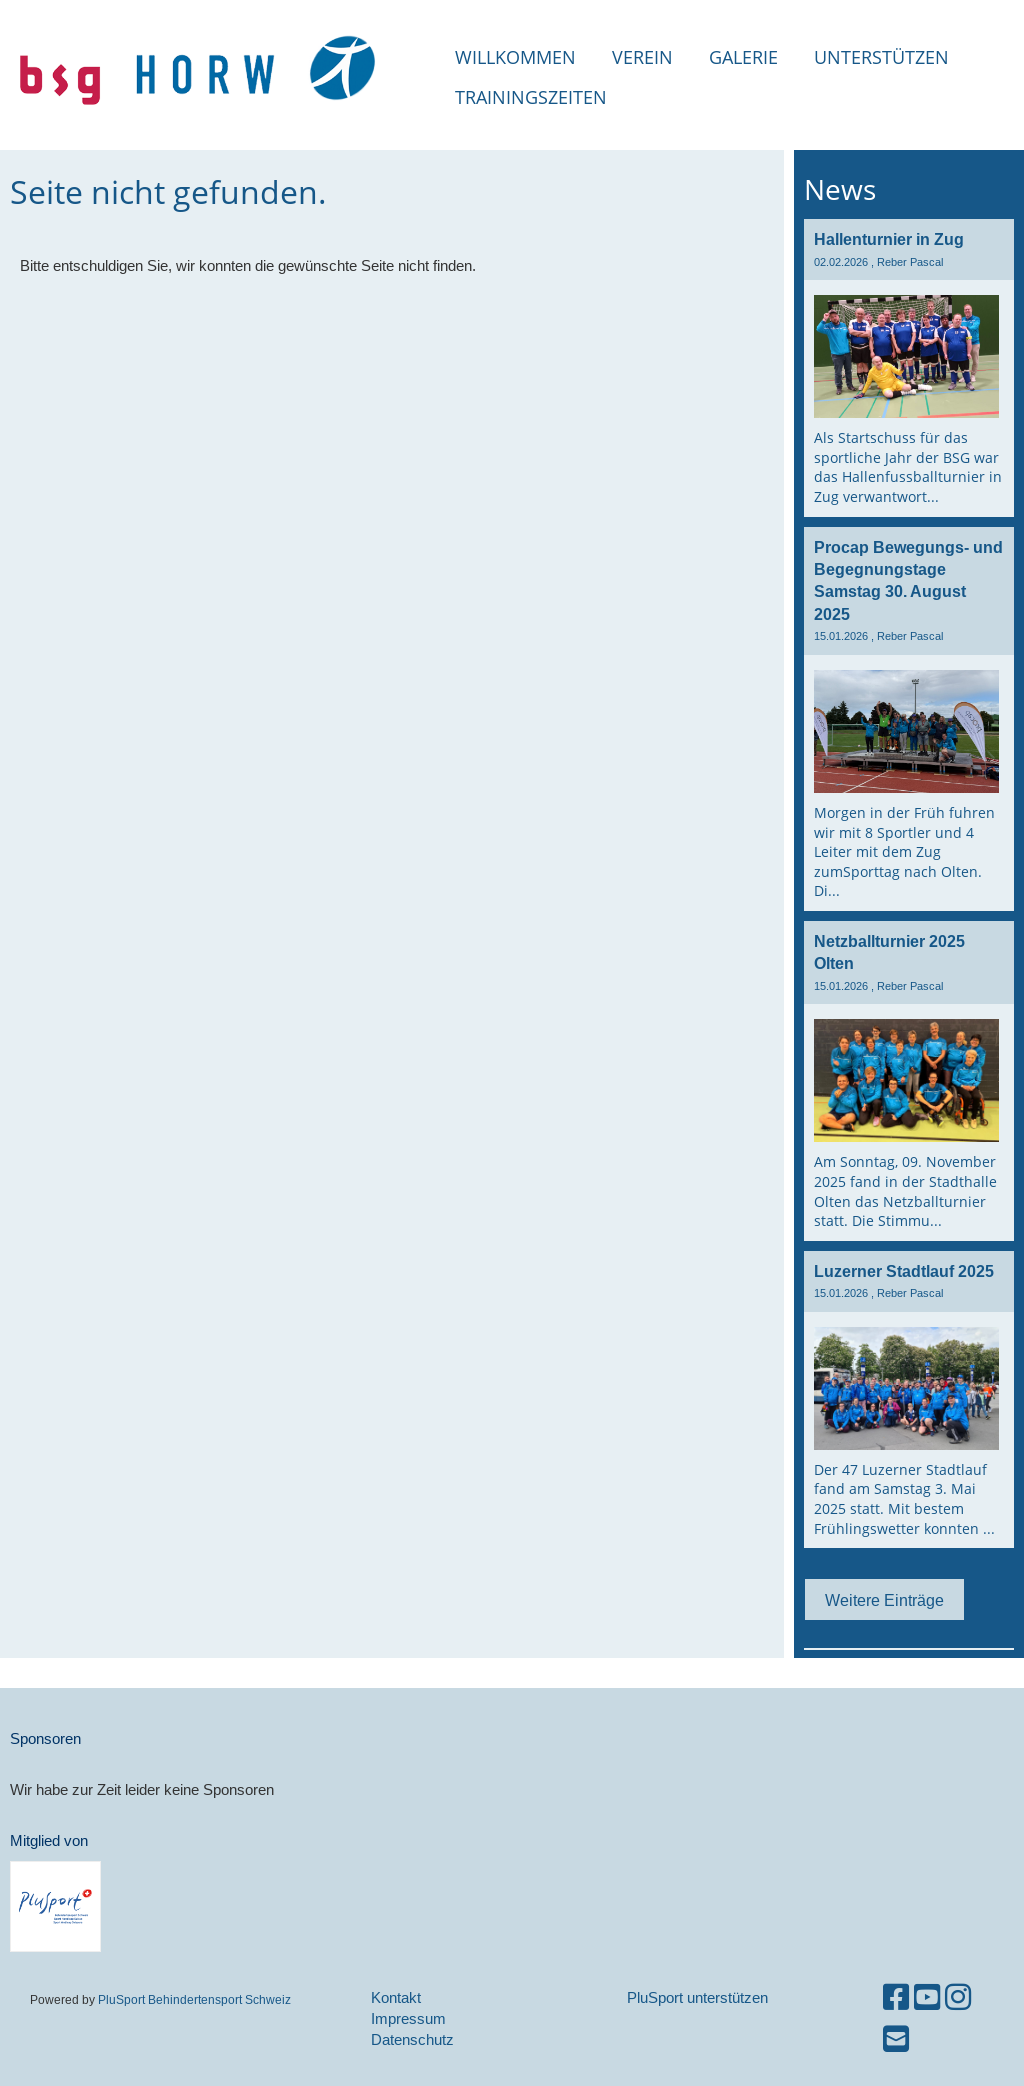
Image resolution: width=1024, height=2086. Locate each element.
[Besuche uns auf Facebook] (896, 1997)
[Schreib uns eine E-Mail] (896, 2039)
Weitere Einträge (884, 1600)
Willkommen (515, 57)
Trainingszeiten (531, 97)
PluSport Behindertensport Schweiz (194, 1999)
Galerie (743, 57)
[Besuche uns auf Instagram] (958, 1997)
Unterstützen (881, 57)
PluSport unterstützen (697, 1997)
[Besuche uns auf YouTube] (927, 1997)
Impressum (408, 2018)
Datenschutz (412, 2039)
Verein (642, 57)
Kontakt (396, 1997)
